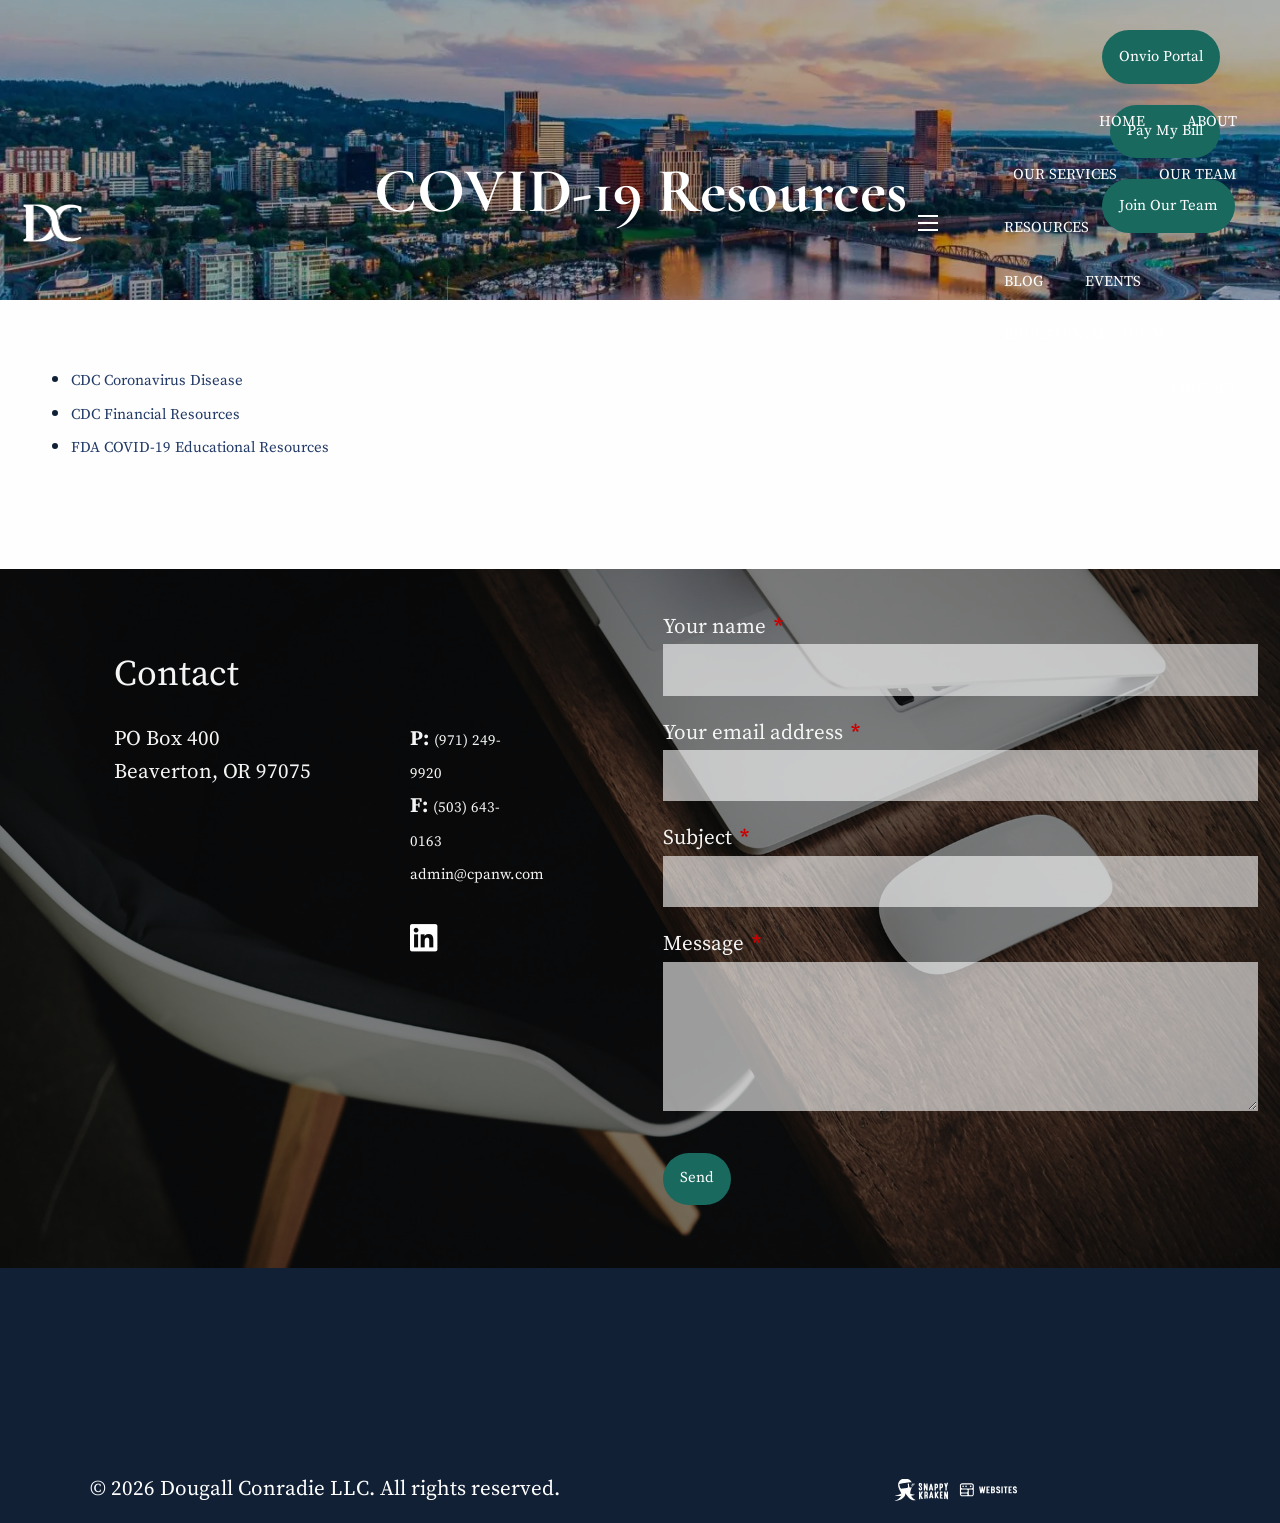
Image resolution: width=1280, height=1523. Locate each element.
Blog (1023, 281)
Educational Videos (1085, 334)
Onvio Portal (1161, 56)
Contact (1204, 388)
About (1212, 121)
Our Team (1198, 174)
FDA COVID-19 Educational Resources (200, 447)
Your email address (856, 733)
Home (1122, 121)
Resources (1046, 227)
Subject (800, 838)
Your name (817, 627)
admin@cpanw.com (477, 874)
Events (1113, 281)
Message (806, 944)
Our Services (1065, 174)
